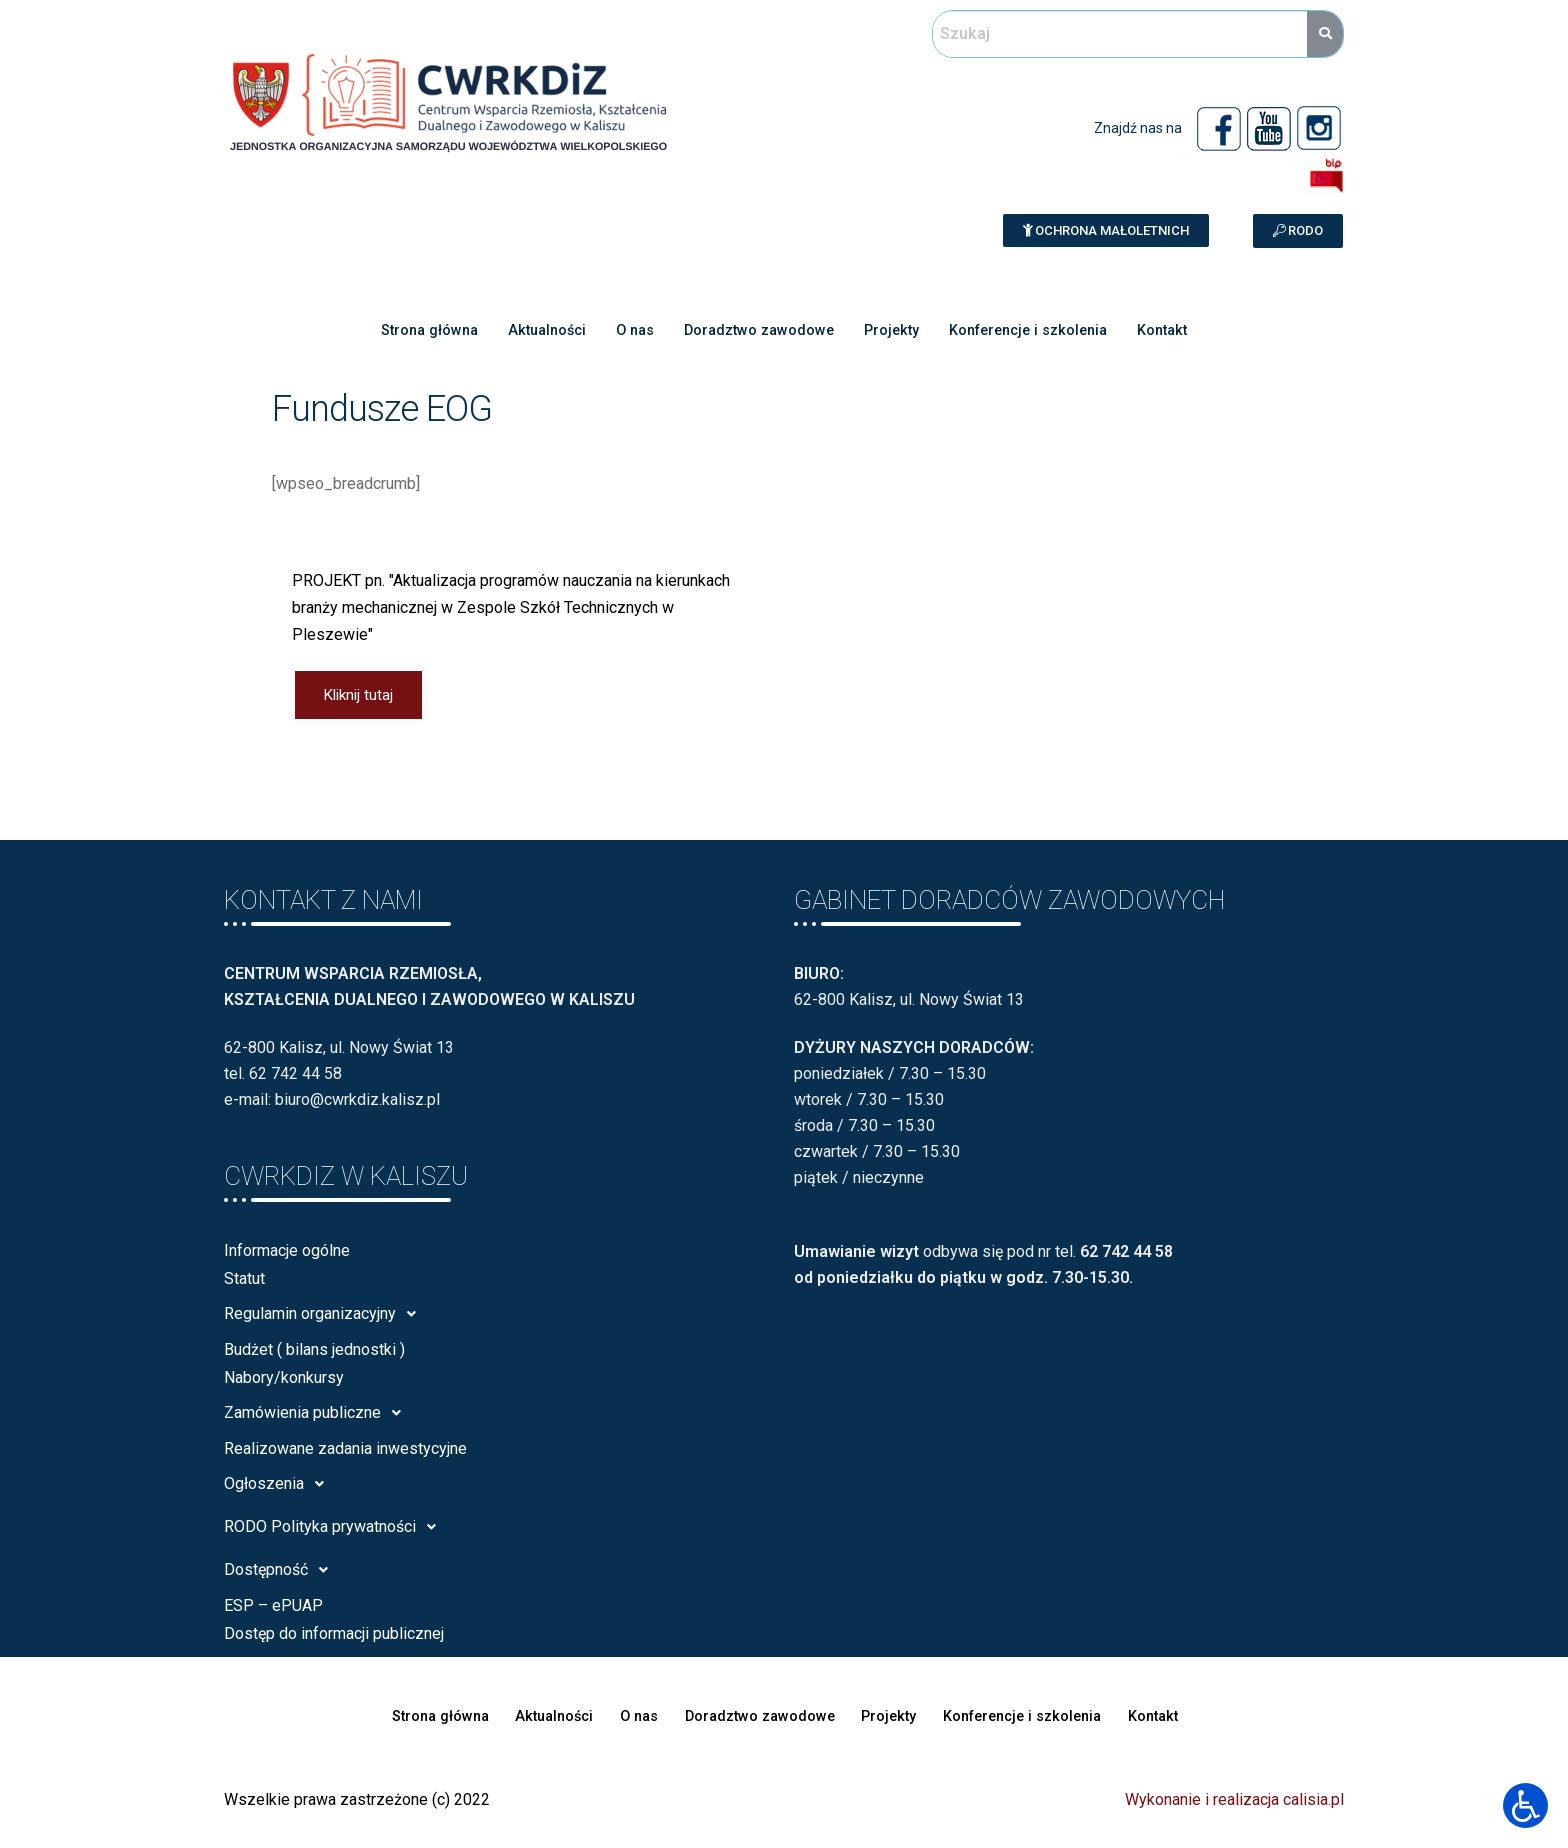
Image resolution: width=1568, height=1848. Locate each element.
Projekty (894, 330)
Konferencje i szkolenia (1037, 330)
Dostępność (281, 1572)
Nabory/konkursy (284, 1379)
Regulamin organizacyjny (325, 1316)
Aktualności (537, 330)
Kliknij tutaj (362, 696)
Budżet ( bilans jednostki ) (314, 1351)
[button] (1106, 230)
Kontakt (1179, 330)
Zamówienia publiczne (318, 1415)
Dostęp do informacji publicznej (334, 1635)
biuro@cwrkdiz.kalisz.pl (357, 1102)
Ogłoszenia (279, 1486)
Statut (244, 1280)
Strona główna (414, 330)
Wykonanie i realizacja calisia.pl (1234, 1801)
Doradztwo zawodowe (757, 330)
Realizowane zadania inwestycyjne (345, 1450)
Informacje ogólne (287, 1252)
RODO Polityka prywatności (335, 1529)
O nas (629, 330)
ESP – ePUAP (273, 1607)
